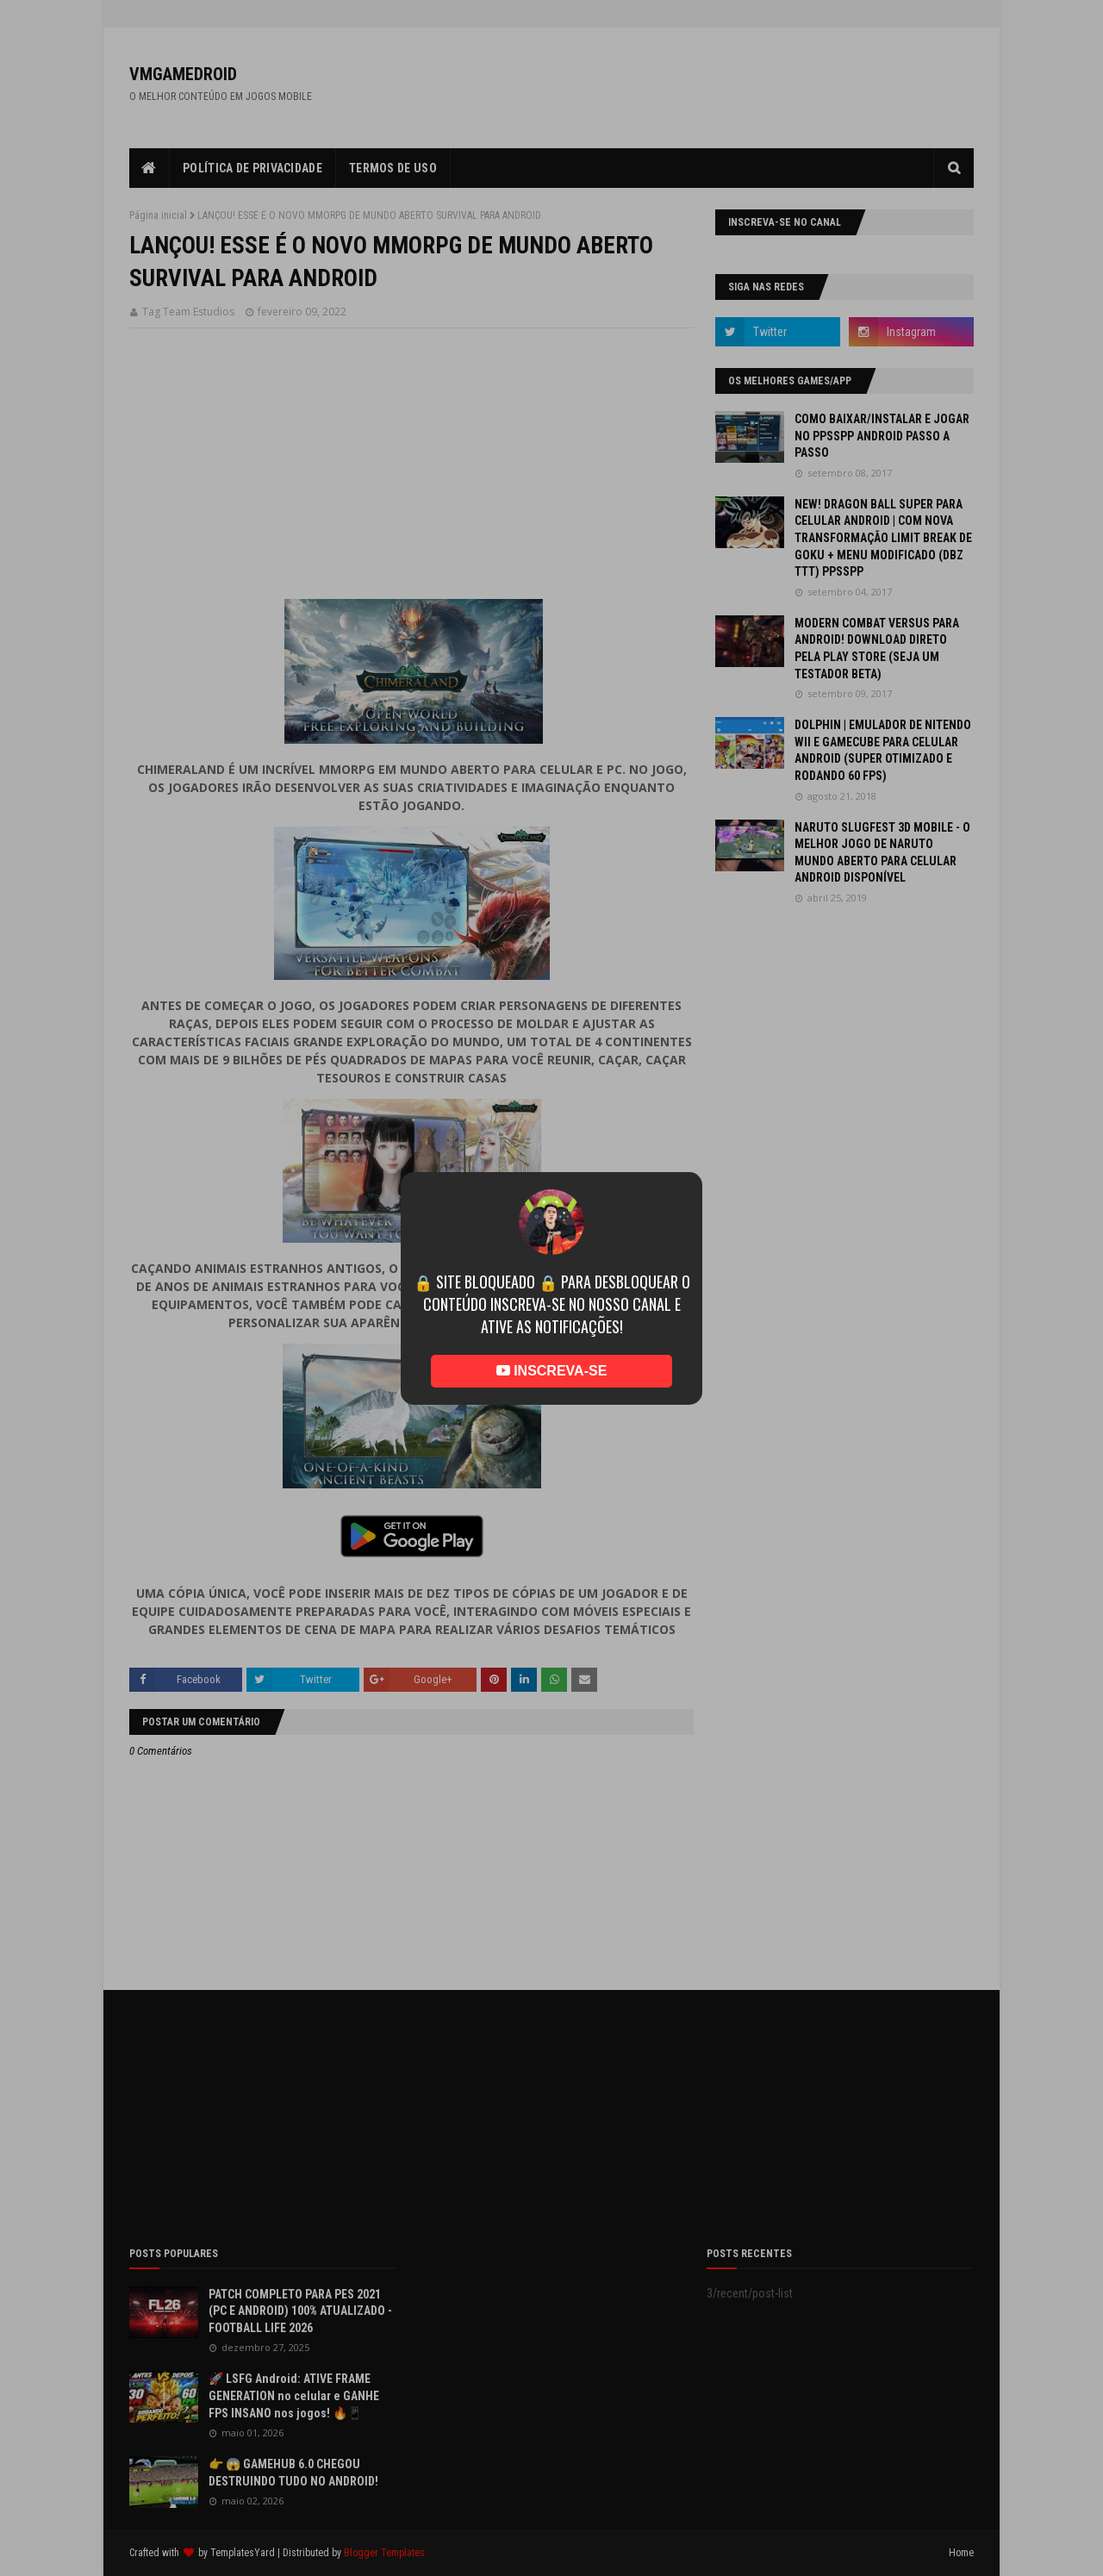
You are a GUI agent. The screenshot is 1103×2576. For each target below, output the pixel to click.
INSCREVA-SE (552, 1370)
